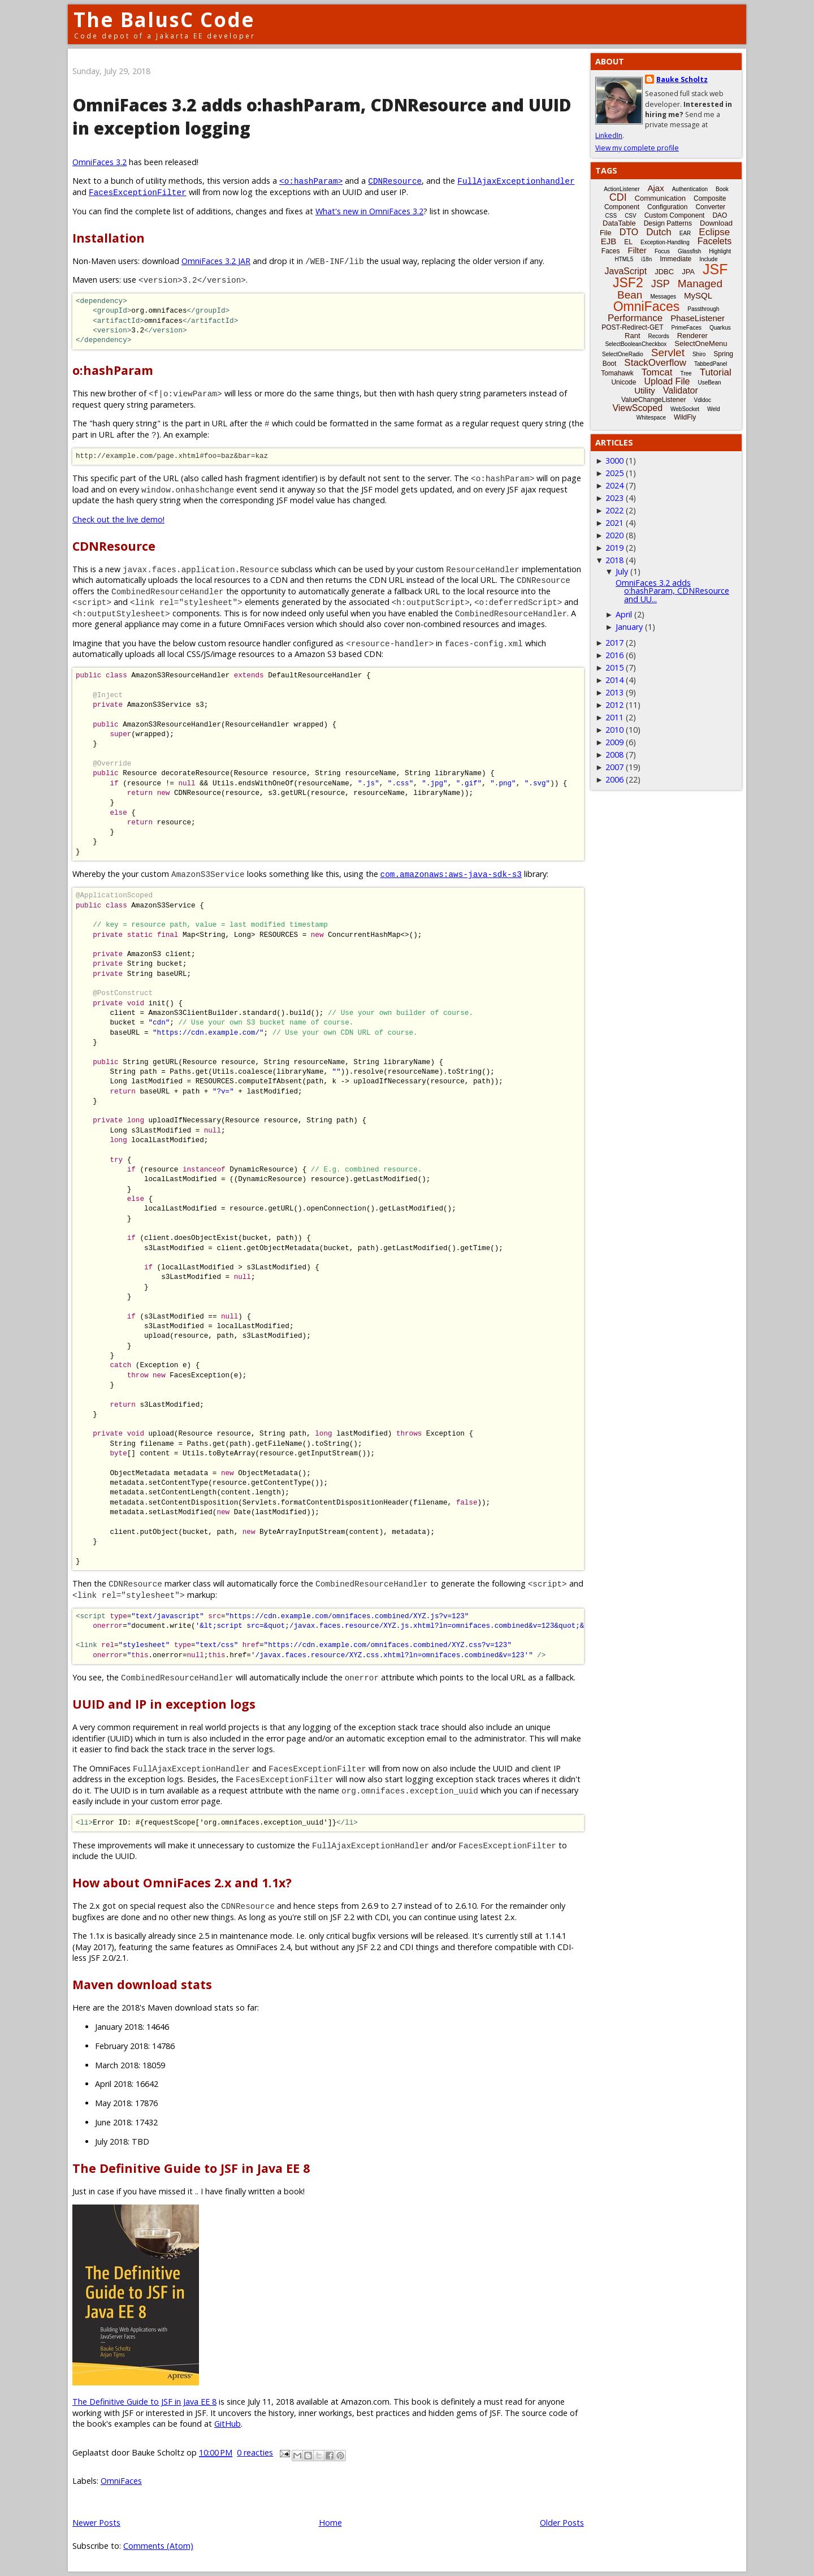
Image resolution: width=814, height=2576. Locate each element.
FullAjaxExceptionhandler (515, 180)
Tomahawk (617, 373)
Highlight (720, 251)
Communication (660, 198)
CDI (618, 197)
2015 (614, 667)
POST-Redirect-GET (632, 327)
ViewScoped (637, 408)
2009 (614, 742)
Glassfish (689, 251)
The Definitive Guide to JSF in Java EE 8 (144, 2401)
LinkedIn (608, 135)
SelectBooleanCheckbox (635, 344)
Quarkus (720, 328)
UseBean (709, 382)
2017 (614, 642)
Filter (637, 250)
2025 (614, 473)
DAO (719, 215)
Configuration (667, 207)
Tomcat (657, 372)
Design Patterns (668, 223)
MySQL (698, 295)
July (622, 571)
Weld (713, 409)
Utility (644, 390)
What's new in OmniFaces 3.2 (369, 211)
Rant (632, 335)
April (624, 614)
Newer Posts (96, 2522)
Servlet (668, 352)
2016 (614, 655)
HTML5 (624, 259)
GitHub (227, 2423)
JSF (715, 269)
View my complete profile (637, 148)
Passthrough (703, 309)
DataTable (619, 223)
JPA (688, 271)
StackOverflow (655, 362)
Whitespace (651, 417)
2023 (614, 497)
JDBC (664, 271)
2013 (614, 692)
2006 (614, 779)
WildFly (685, 417)
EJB (609, 241)
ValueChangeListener (653, 400)
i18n (646, 259)
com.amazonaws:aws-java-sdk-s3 (451, 873)
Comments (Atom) (158, 2545)
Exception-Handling (665, 242)
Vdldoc (702, 400)
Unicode (623, 382)
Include (708, 259)
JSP (660, 283)
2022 (614, 510)
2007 (614, 767)
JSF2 (628, 282)
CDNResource (395, 180)
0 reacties (255, 2452)
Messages (663, 296)
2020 (614, 535)
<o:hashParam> (311, 180)
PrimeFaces (687, 328)
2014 (614, 680)
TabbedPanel (710, 364)
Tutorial (715, 372)
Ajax (656, 188)
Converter (710, 207)
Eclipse (714, 232)
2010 (614, 729)
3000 (614, 460)
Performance (635, 318)
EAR (685, 233)
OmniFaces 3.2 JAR (215, 261)
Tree (685, 373)
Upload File (667, 381)
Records (658, 336)
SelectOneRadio (622, 354)
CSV (631, 216)
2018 (614, 560)
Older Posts (562, 2522)
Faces (610, 251)
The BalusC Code (164, 19)
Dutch (658, 232)
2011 (614, 717)
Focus (662, 251)
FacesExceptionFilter (138, 192)
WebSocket (684, 409)
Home (330, 2522)
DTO (629, 232)
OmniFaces (121, 2480)
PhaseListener (697, 318)
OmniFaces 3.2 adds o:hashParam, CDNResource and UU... (672, 590)
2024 (614, 485)
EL (628, 242)
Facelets (714, 241)
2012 (614, 704)
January (629, 626)
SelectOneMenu (700, 343)
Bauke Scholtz (682, 79)
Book (722, 189)
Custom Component (674, 215)
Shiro (698, 354)
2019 (614, 547)
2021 (614, 522)
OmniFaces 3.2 (99, 162)
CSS (611, 216)
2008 (614, 754)
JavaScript (626, 271)
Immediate (675, 259)
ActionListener (621, 189)
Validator (680, 390)
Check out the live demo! (118, 519)
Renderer (692, 335)
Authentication (690, 189)
